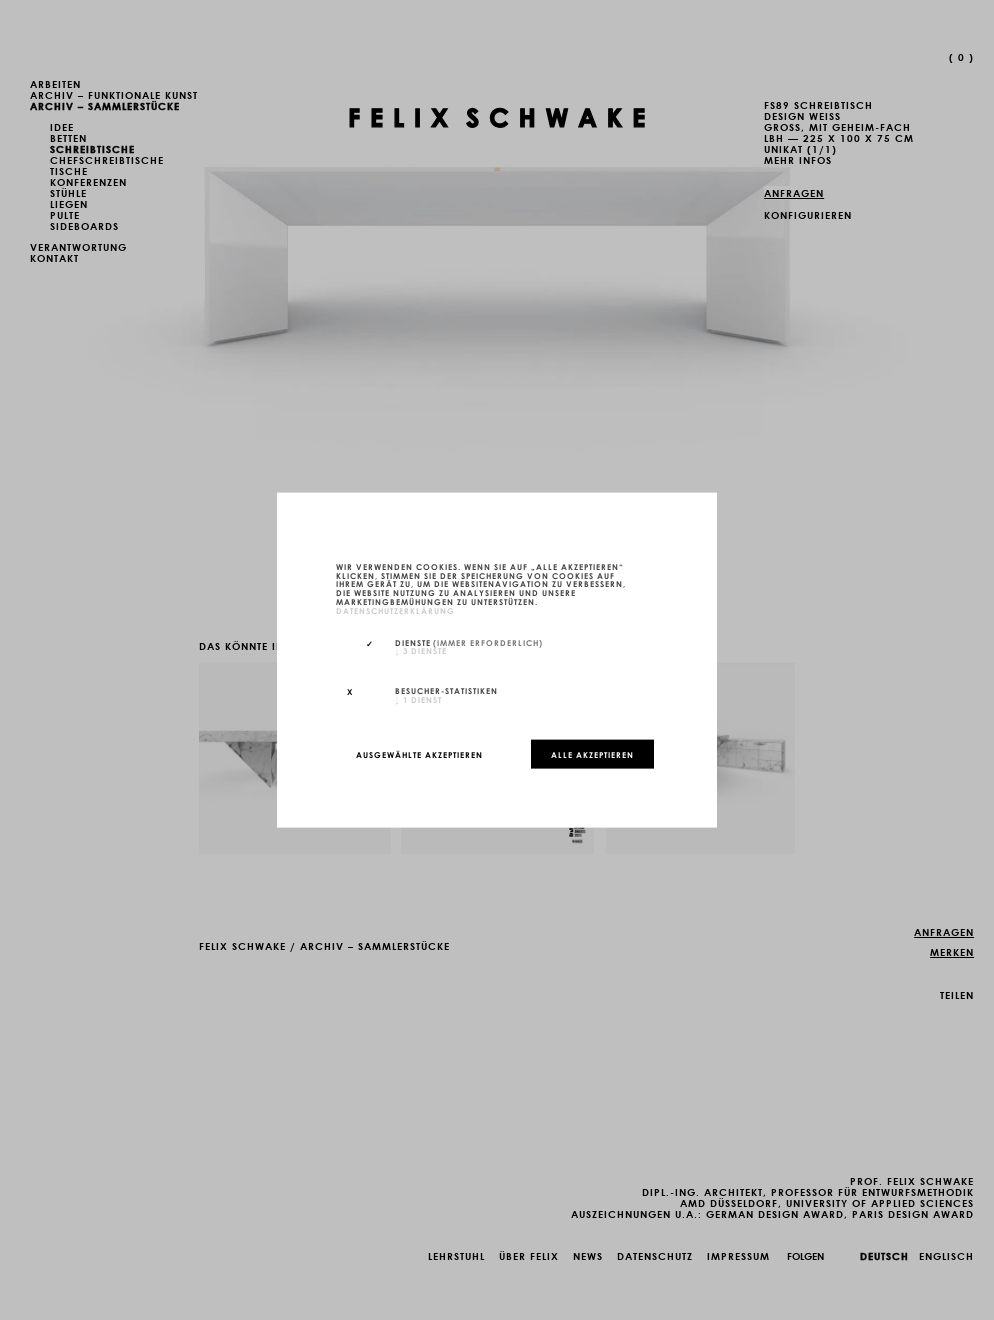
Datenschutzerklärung (395, 609)
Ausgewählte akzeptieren (419, 754)
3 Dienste (421, 650)
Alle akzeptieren (592, 754)
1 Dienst (418, 699)
